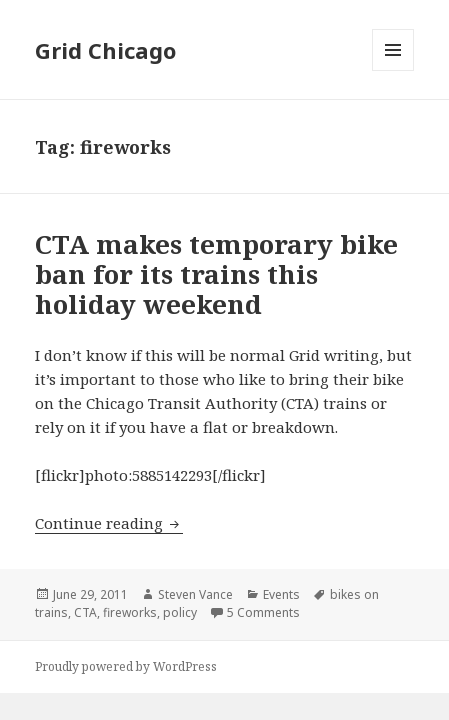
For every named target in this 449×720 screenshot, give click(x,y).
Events (281, 594)
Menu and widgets (393, 70)
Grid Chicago (105, 50)
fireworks (130, 612)
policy (180, 612)
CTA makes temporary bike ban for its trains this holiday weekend (216, 274)
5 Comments (263, 612)
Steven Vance (195, 594)
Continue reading (109, 523)
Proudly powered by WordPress (126, 666)
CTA (85, 612)
